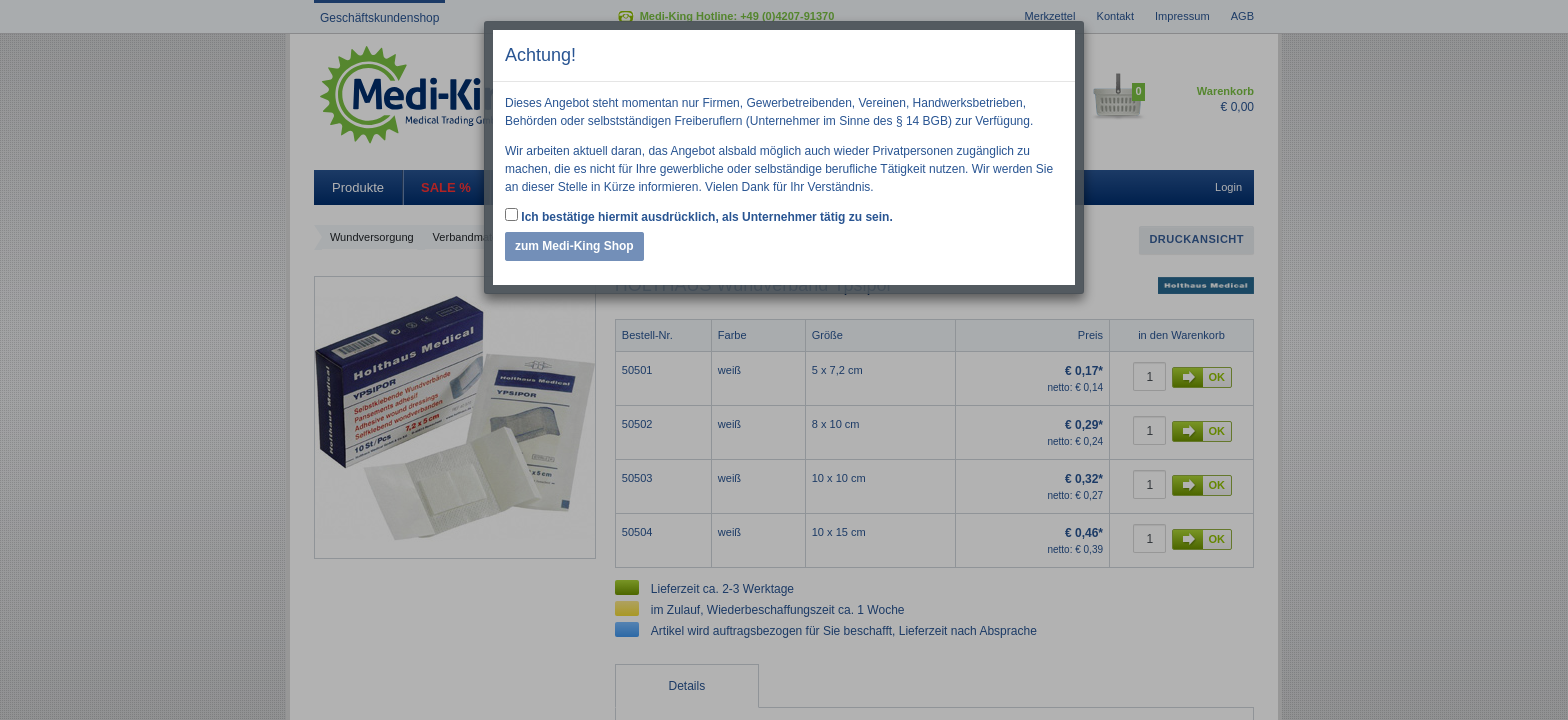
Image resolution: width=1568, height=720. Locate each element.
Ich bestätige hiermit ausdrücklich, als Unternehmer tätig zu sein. (699, 216)
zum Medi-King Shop (574, 246)
